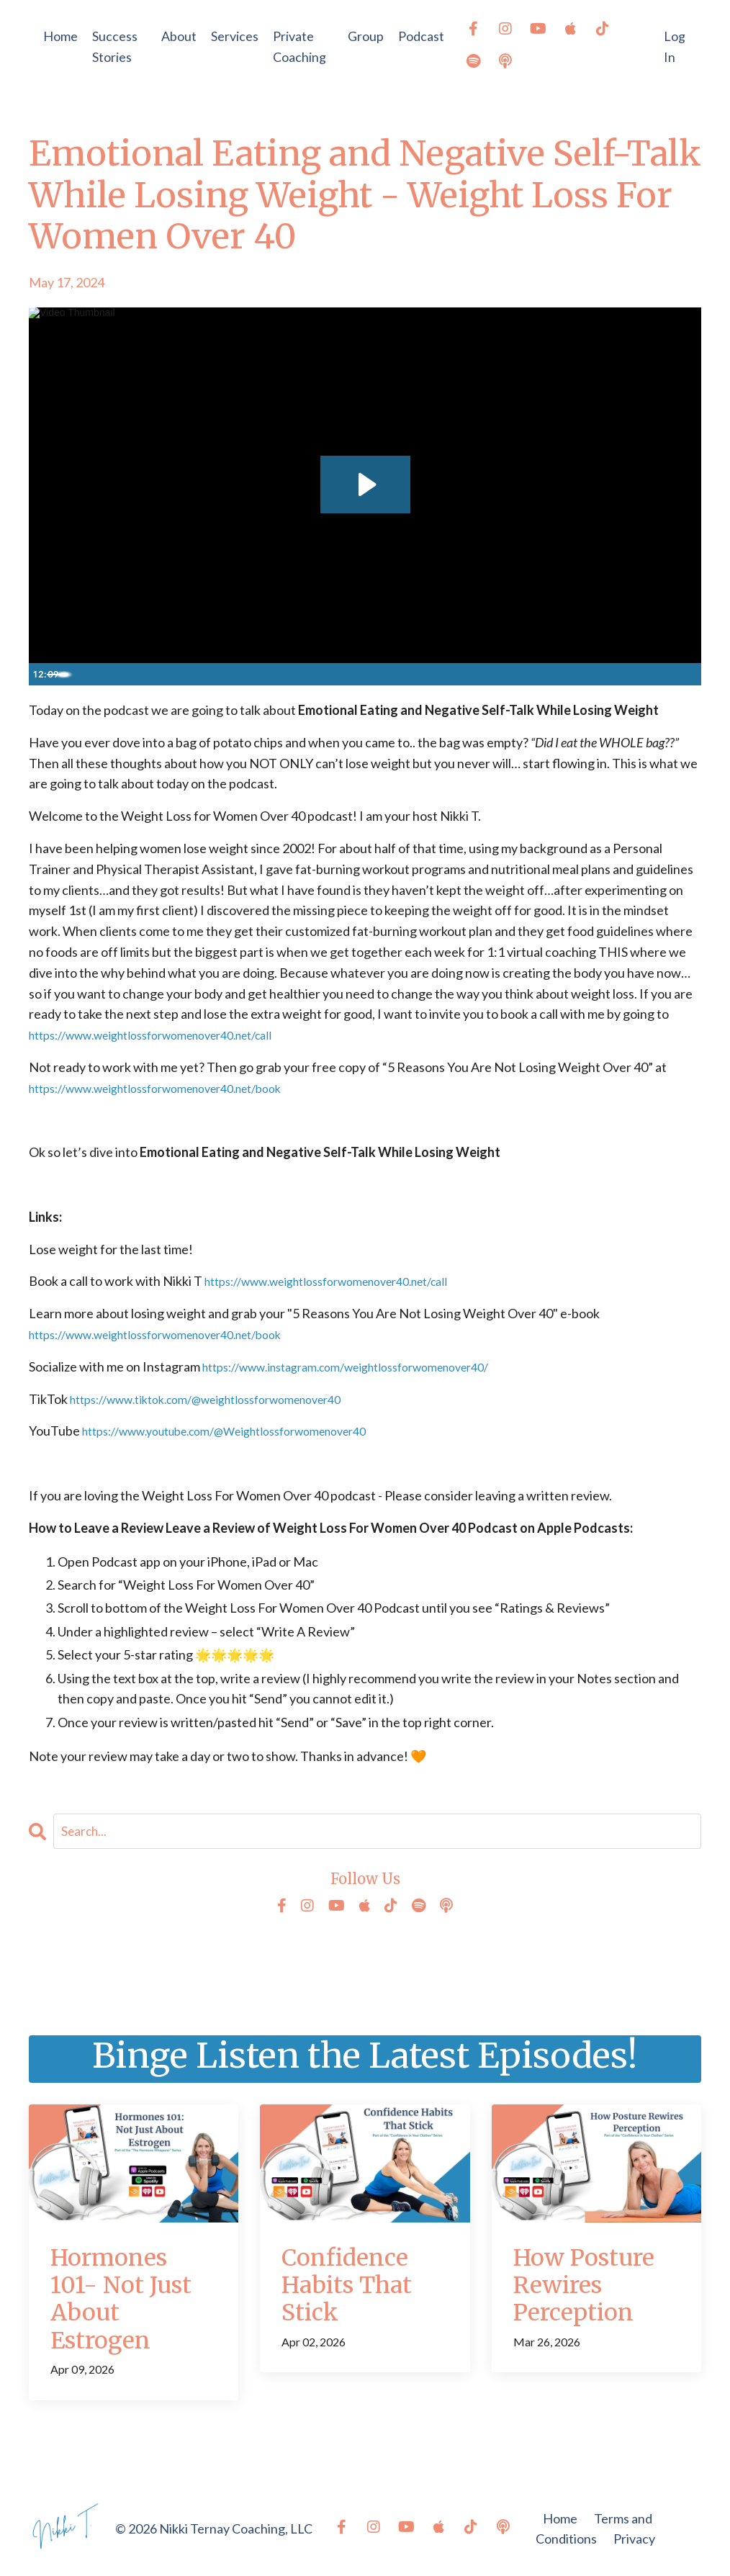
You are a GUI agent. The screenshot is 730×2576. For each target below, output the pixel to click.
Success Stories (115, 46)
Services (234, 36)
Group (366, 36)
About (179, 36)
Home (60, 36)
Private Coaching (299, 46)
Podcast (421, 36)
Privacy (634, 2540)
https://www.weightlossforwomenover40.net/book (174, 1088)
